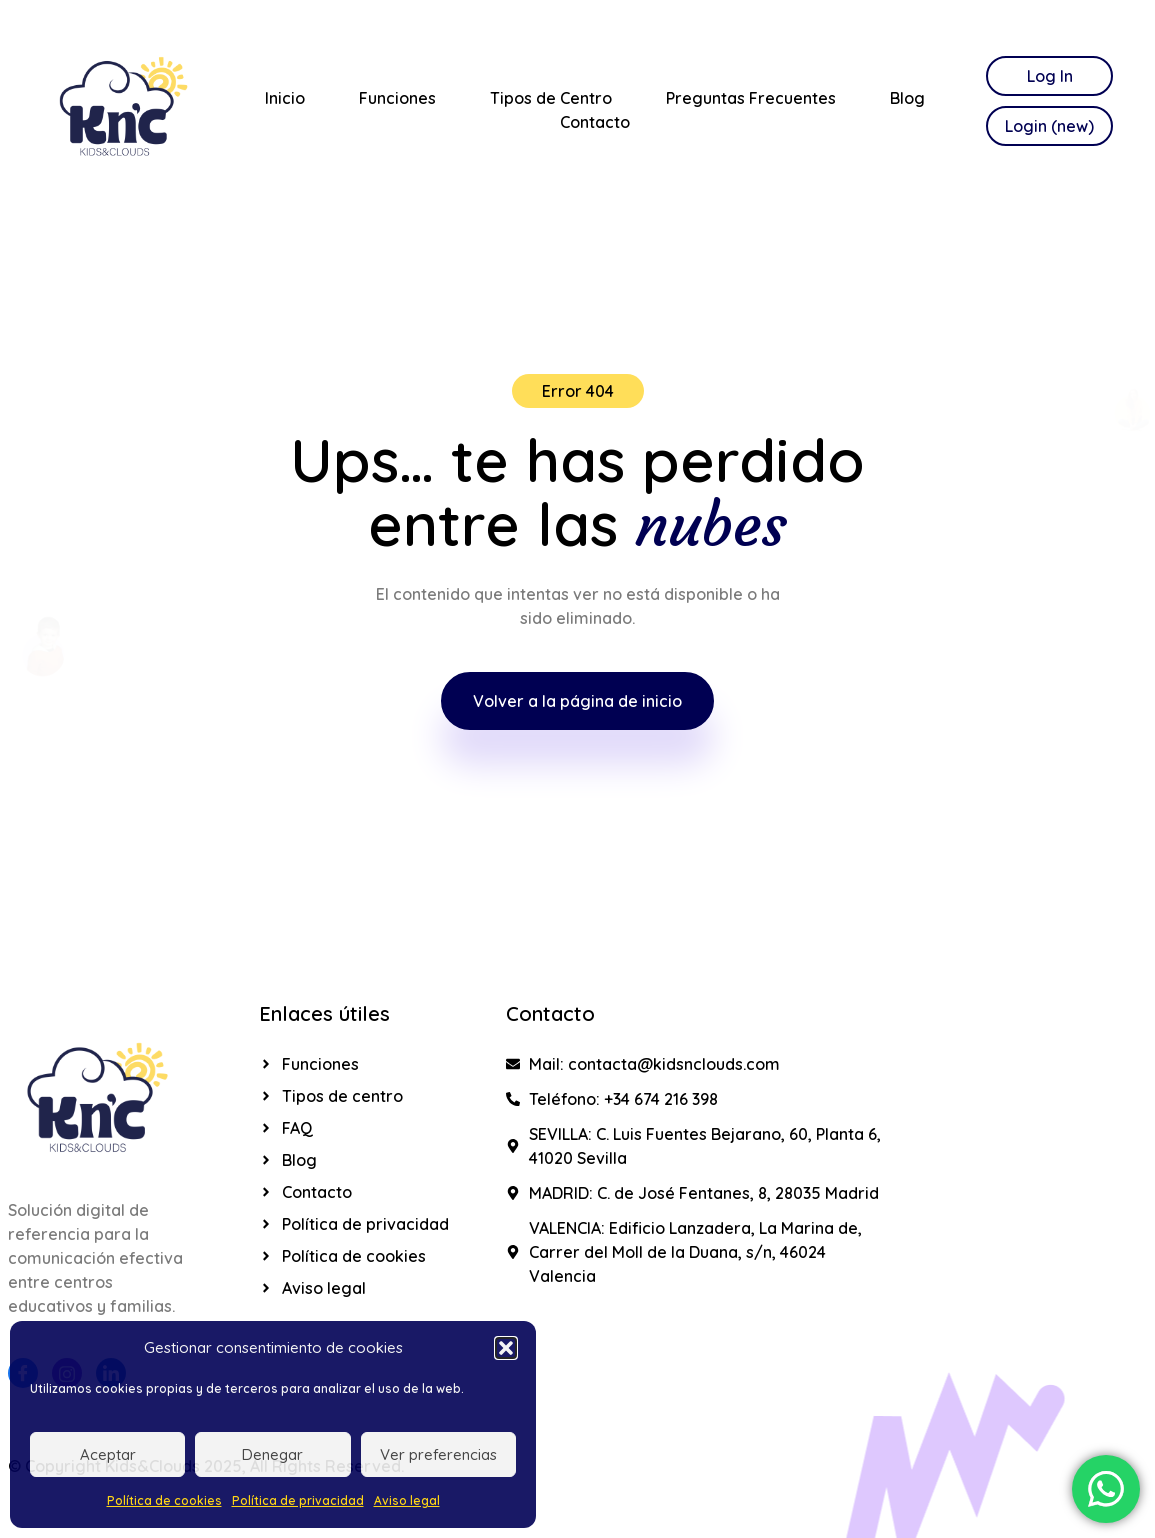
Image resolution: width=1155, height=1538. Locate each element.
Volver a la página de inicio (577, 701)
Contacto (595, 122)
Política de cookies (164, 1500)
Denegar (272, 1454)
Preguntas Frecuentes (751, 98)
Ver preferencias (438, 1454)
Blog (907, 98)
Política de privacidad (298, 1500)
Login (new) (1049, 126)
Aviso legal (407, 1500)
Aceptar (108, 1454)
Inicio (285, 98)
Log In (1050, 76)
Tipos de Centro (551, 98)
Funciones (397, 98)
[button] (506, 1348)
